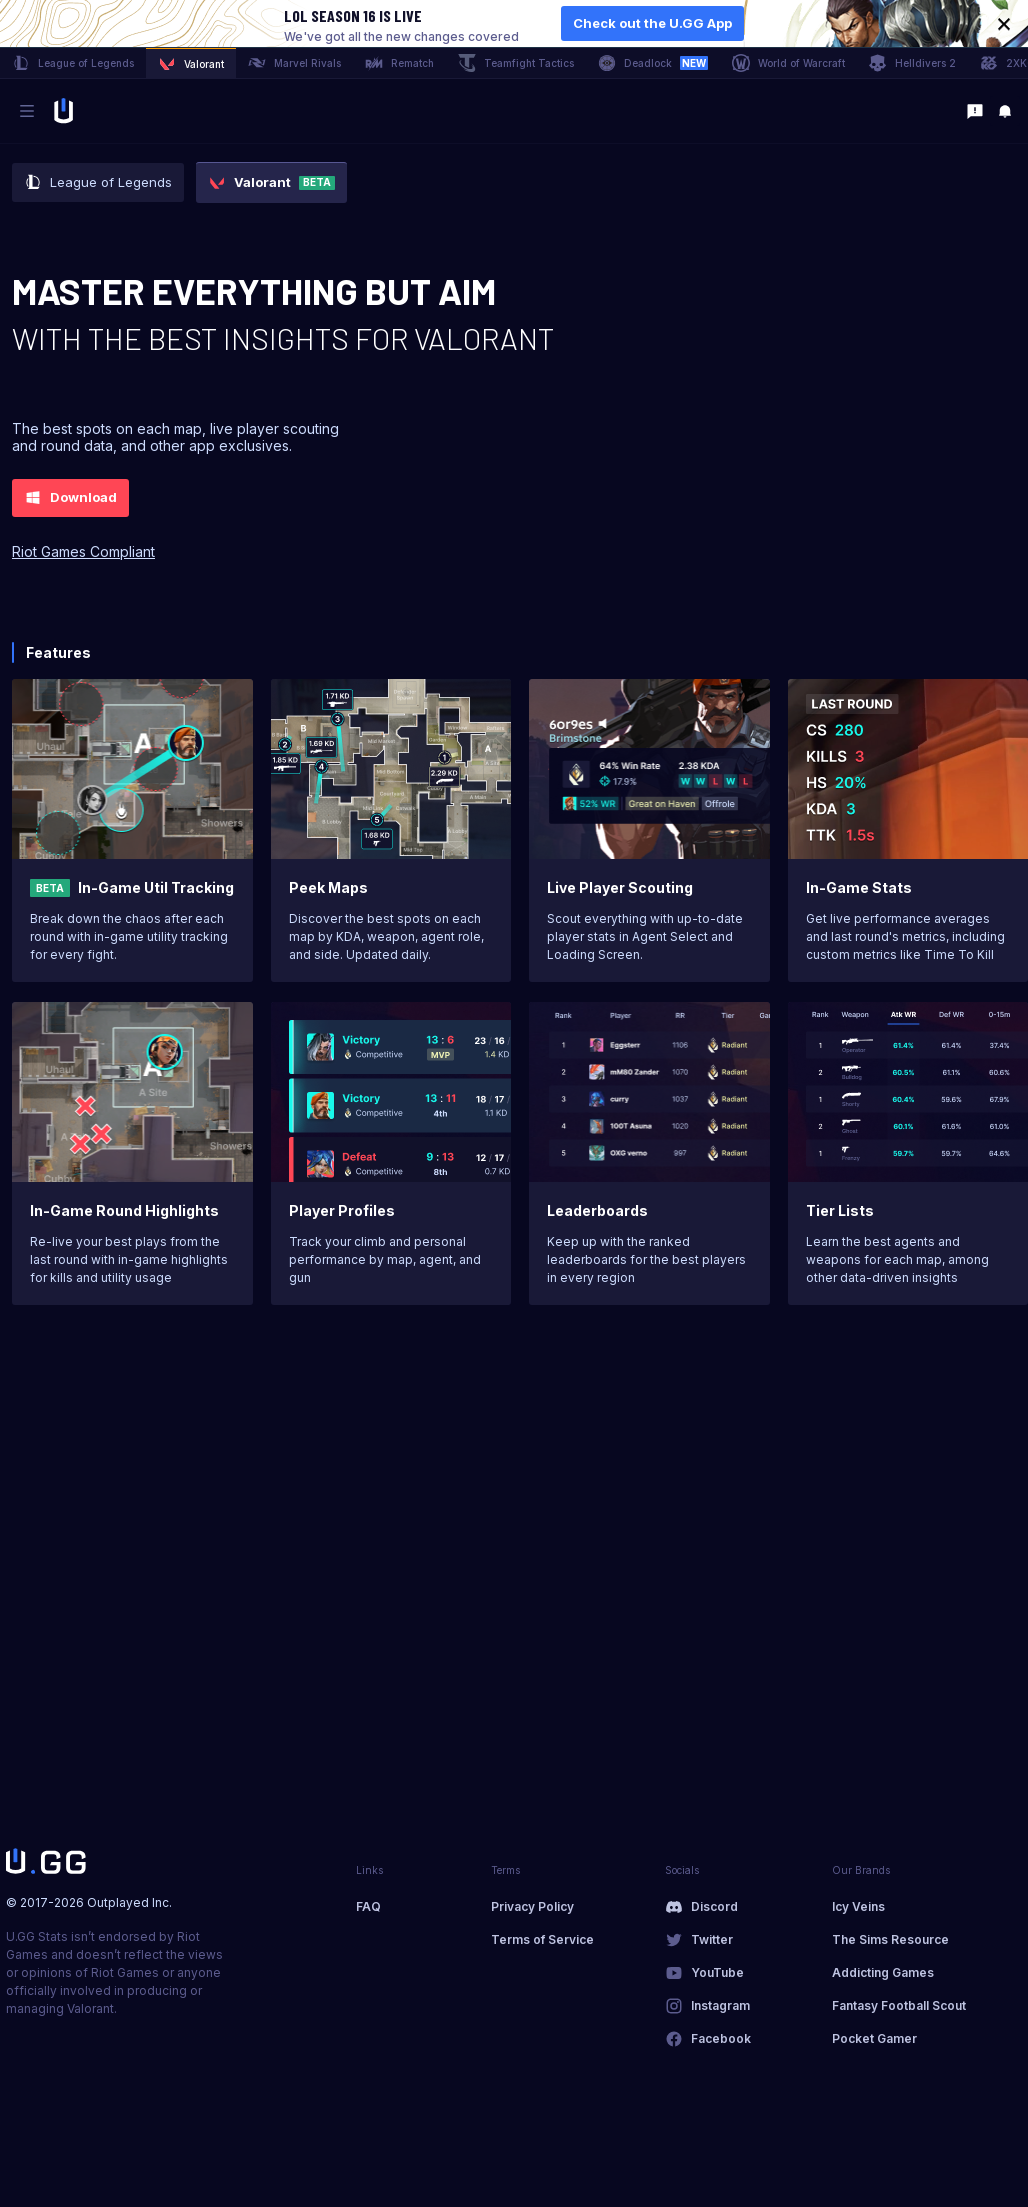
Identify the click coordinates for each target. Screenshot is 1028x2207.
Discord (714, 1906)
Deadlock (653, 63)
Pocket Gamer (874, 2038)
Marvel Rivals (294, 63)
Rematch (399, 63)
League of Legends (73, 63)
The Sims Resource (890, 1939)
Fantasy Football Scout (899, 2005)
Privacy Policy (532, 1906)
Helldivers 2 (912, 63)
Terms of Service (542, 1939)
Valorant (191, 64)
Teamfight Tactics (516, 63)
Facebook (721, 2038)
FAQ (368, 1906)
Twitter (712, 1939)
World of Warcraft (788, 63)
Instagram (720, 2005)
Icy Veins (858, 1906)
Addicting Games (883, 1972)
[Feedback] (975, 111)
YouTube (717, 1972)
